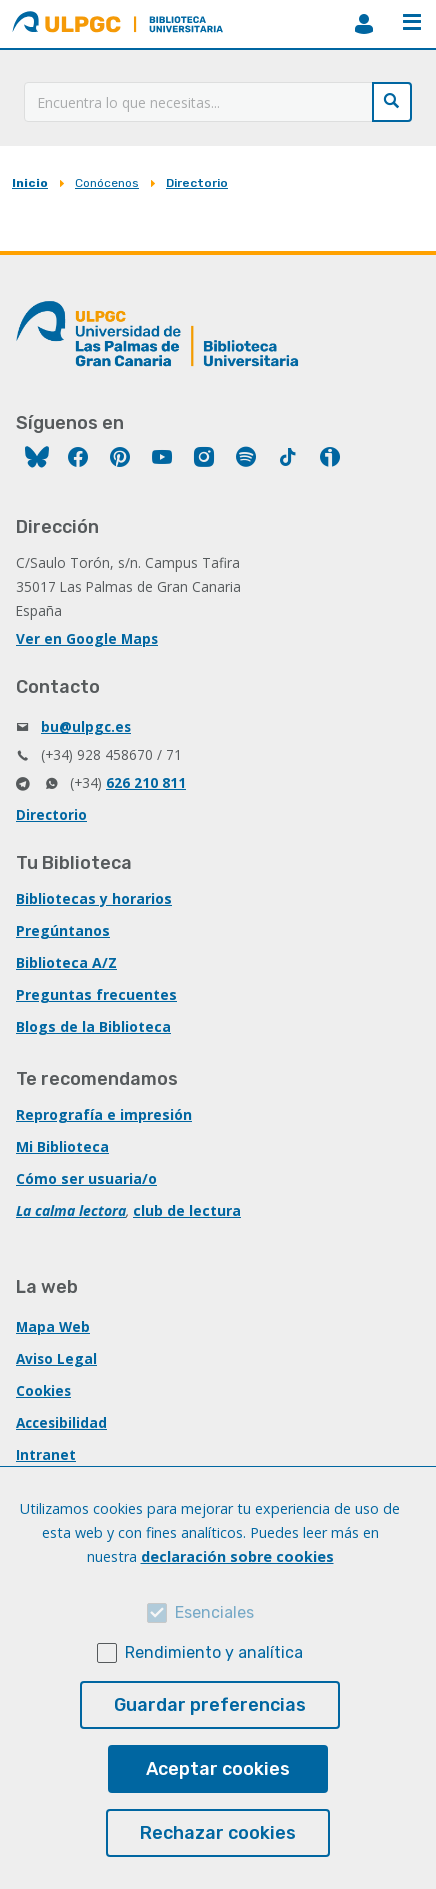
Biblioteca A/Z (66, 962)
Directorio (197, 183)
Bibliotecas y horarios (94, 898)
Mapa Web (53, 1326)
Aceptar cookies (218, 1769)
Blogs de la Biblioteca (93, 1026)
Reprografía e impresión (104, 1114)
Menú (412, 22)
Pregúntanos (63, 930)
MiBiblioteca (364, 24)
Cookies (43, 1390)
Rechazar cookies (218, 1833)
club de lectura (187, 1210)
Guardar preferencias (210, 1705)
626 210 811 (146, 782)
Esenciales (214, 1612)
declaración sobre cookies (237, 1556)
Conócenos (107, 183)
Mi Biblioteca (62, 1146)
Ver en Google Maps (87, 638)
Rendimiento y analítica (214, 1652)
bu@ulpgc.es (86, 726)
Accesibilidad (61, 1422)
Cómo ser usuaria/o (86, 1178)
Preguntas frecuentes (96, 994)
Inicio (30, 183)
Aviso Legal (56, 1358)
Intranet (46, 1454)
